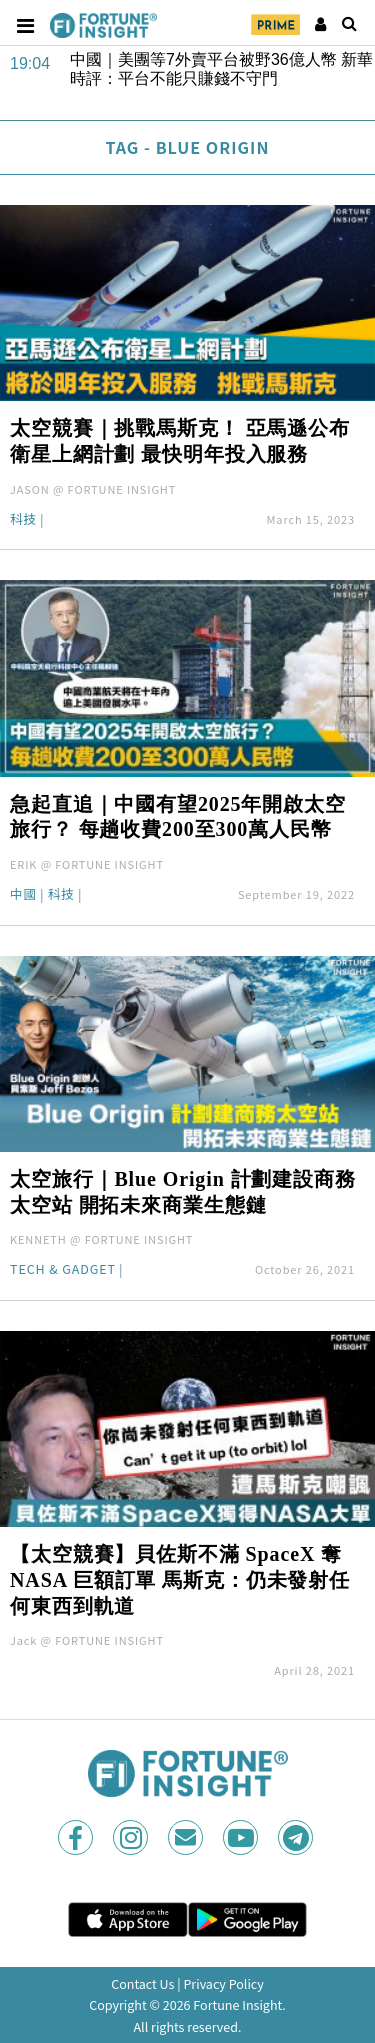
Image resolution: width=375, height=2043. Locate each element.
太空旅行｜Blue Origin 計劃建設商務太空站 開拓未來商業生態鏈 (183, 1192)
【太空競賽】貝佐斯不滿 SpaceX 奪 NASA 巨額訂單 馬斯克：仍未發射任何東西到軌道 (180, 1580)
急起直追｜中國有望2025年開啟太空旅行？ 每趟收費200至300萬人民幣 (178, 817)
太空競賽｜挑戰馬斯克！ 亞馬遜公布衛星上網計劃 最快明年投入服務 (180, 441)
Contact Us (142, 1983)
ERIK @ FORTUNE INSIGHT (87, 864)
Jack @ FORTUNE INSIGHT (87, 1640)
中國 (23, 895)
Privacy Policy (223, 1983)
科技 (23, 520)
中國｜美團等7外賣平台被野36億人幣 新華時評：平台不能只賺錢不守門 (221, 69)
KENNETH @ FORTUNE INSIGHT (101, 1239)
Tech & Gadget (63, 1270)
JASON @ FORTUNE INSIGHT (93, 489)
